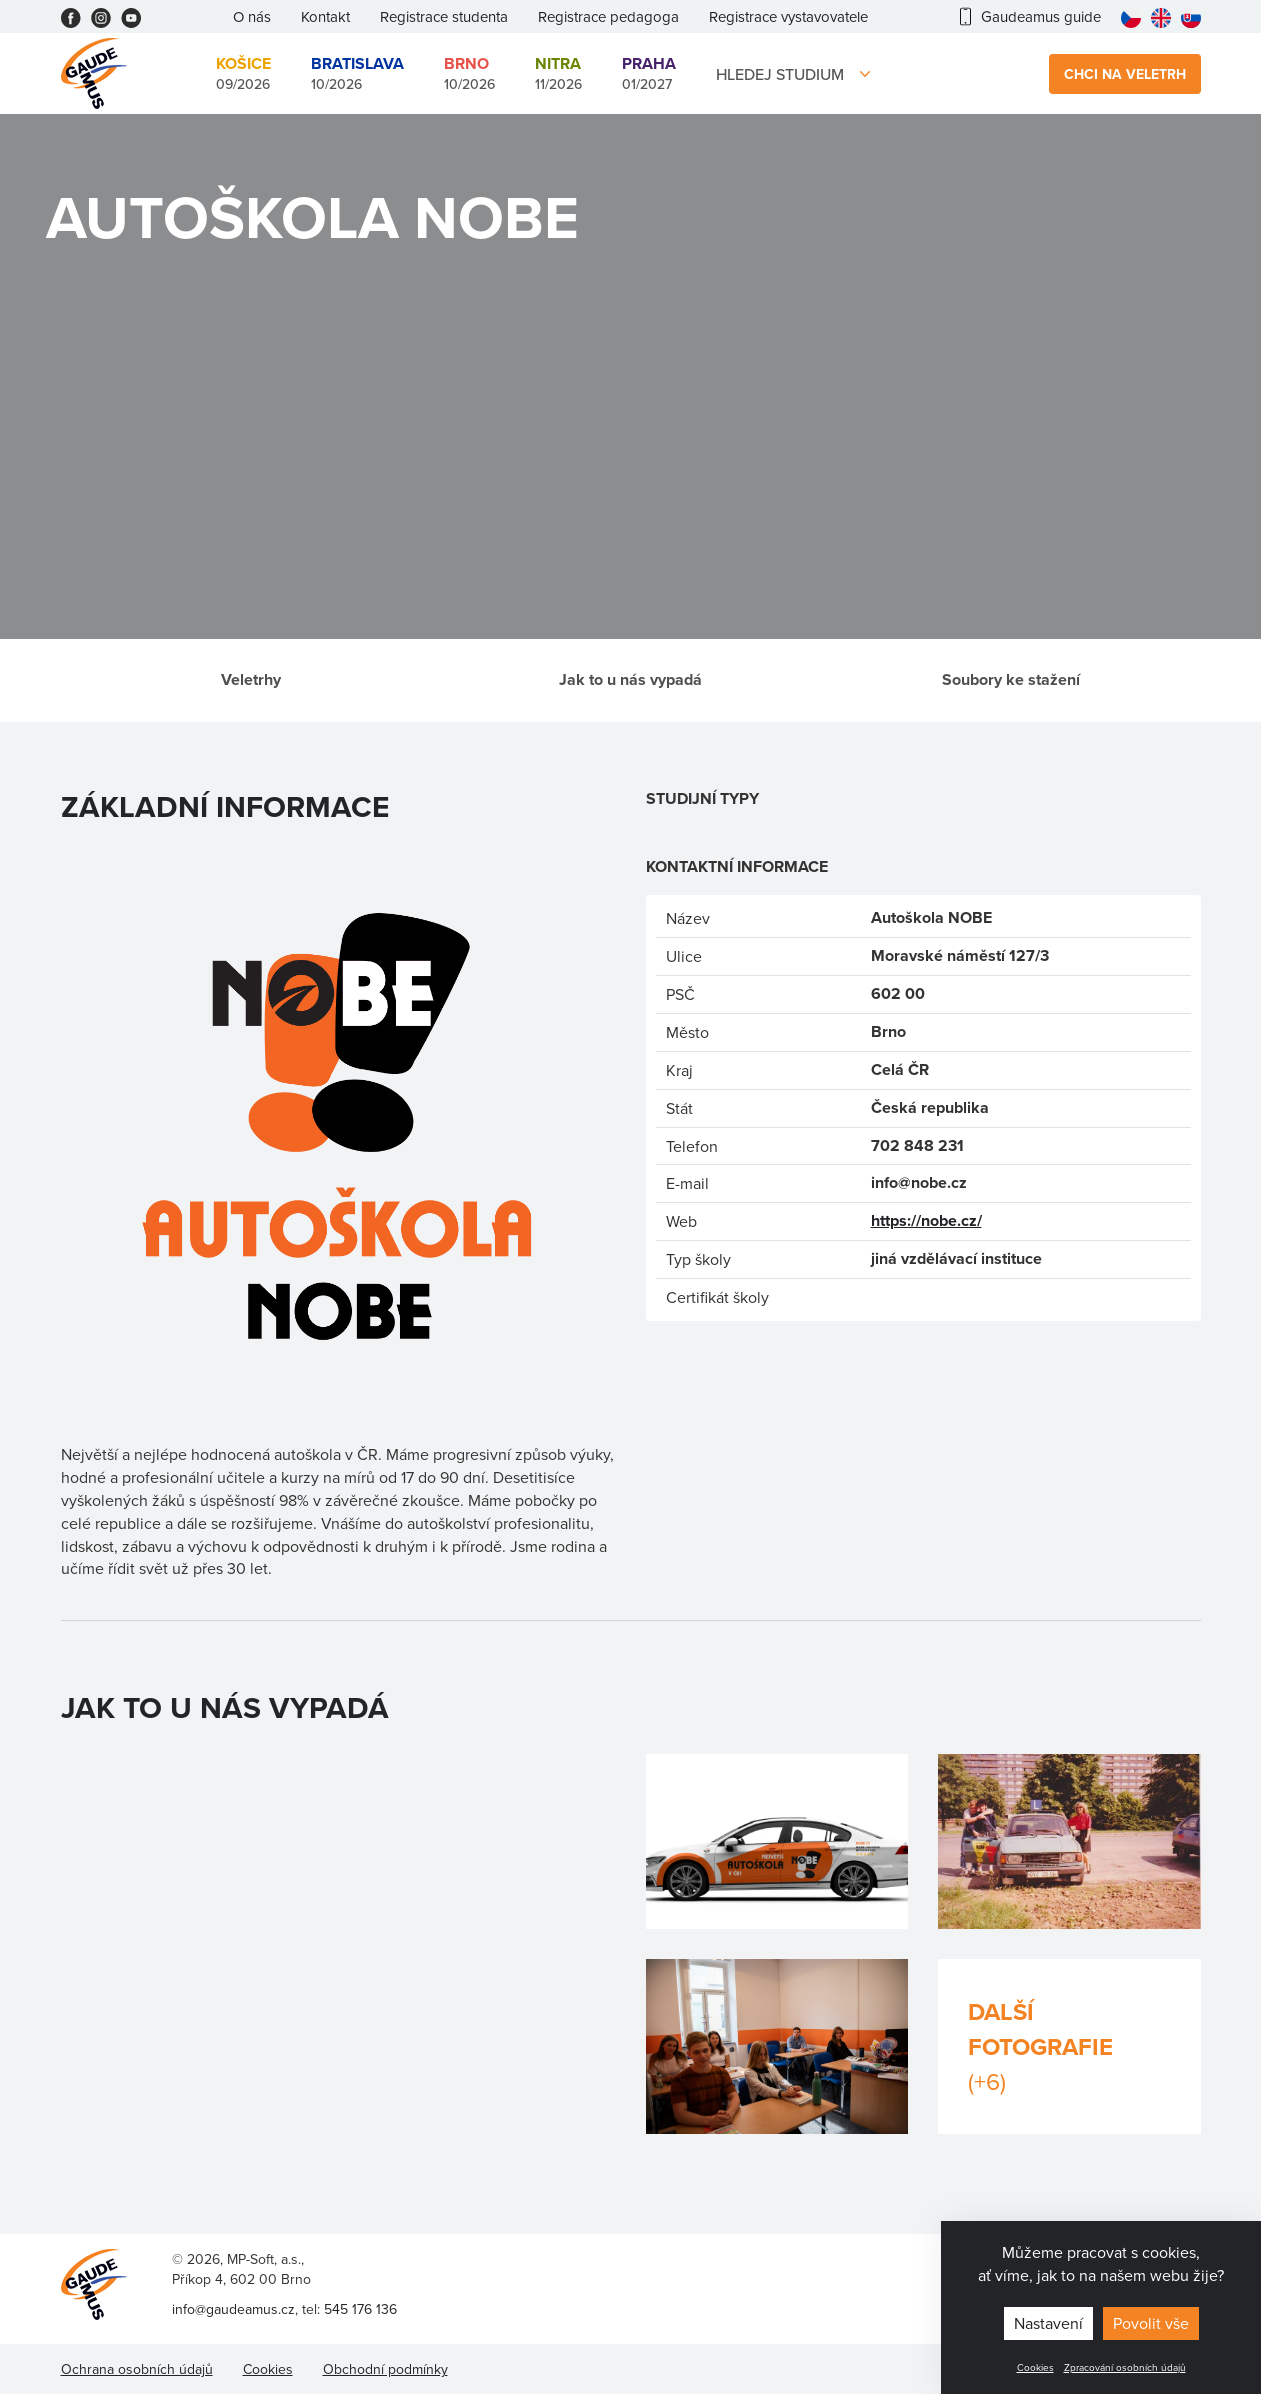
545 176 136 (360, 2309)
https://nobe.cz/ (926, 1220)
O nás (252, 16)
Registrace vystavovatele (788, 16)
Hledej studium (780, 74)
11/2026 (558, 73)
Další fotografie (1069, 2046)
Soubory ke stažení (1011, 679)
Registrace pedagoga (608, 16)
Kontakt (325, 16)
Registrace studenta (444, 16)
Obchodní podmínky (385, 2369)
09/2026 (243, 73)
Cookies (1035, 2367)
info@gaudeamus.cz (233, 2309)
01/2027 (649, 73)
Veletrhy (251, 679)
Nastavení (1048, 2323)
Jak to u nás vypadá (630, 679)
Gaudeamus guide (1030, 16)
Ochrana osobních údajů (137, 2369)
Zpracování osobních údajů (1125, 2367)
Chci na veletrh (1125, 74)
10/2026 (357, 73)
